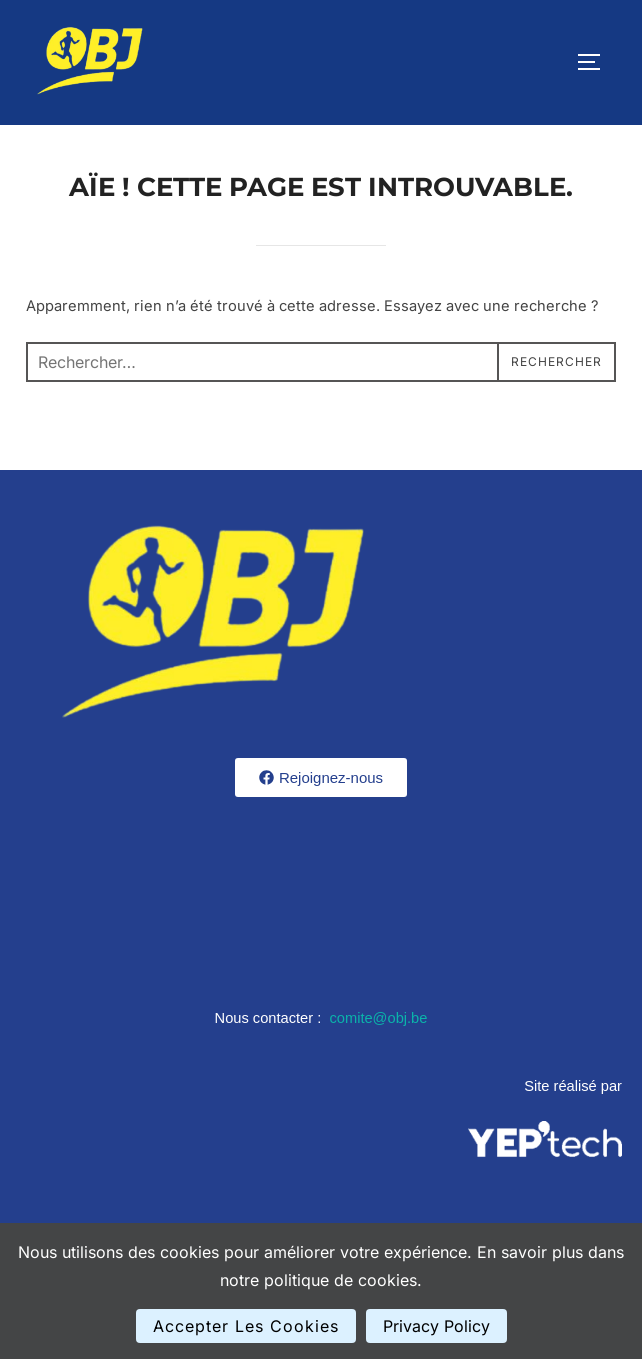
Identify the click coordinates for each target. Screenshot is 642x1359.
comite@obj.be (378, 1018)
